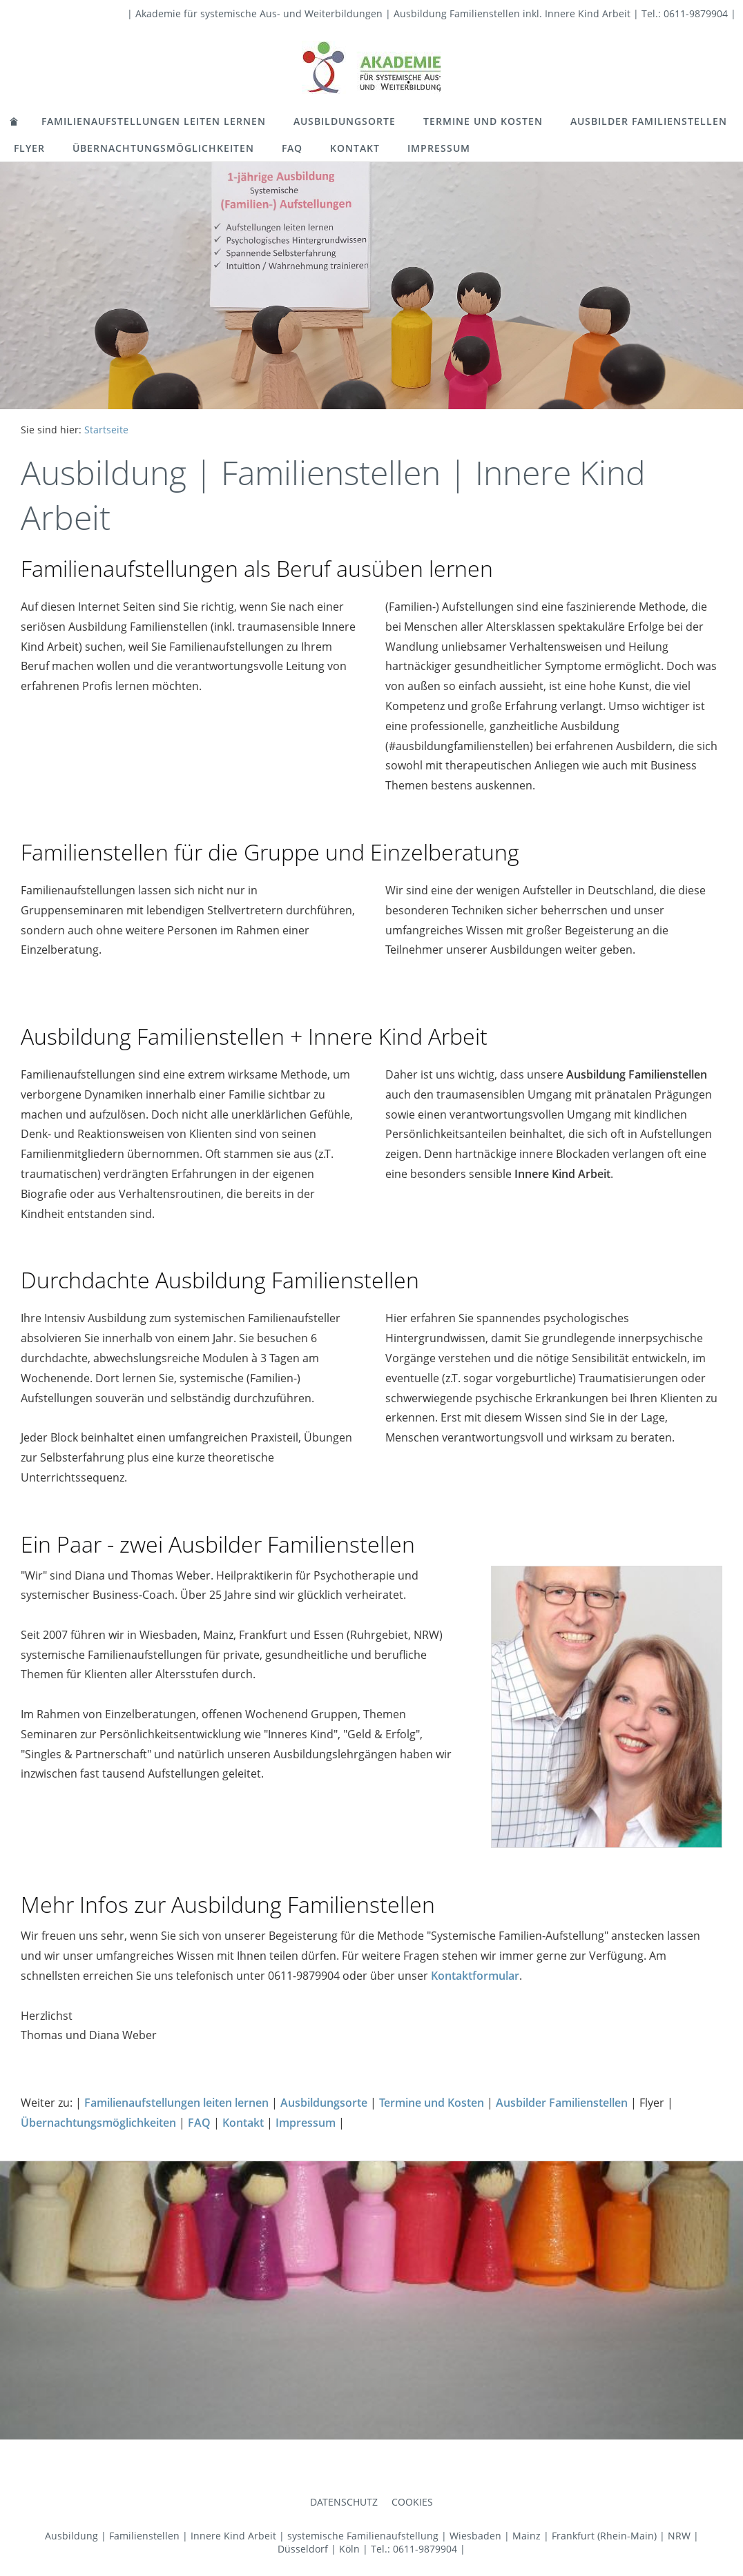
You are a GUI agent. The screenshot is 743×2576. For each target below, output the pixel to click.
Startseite (106, 429)
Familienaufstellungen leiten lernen (153, 121)
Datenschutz (344, 2501)
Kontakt (355, 148)
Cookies (412, 2501)
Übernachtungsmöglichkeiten (163, 148)
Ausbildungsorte (344, 121)
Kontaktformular (475, 1975)
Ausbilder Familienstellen (648, 121)
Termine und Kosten (483, 121)
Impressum (438, 148)
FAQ (292, 148)
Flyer (29, 148)
